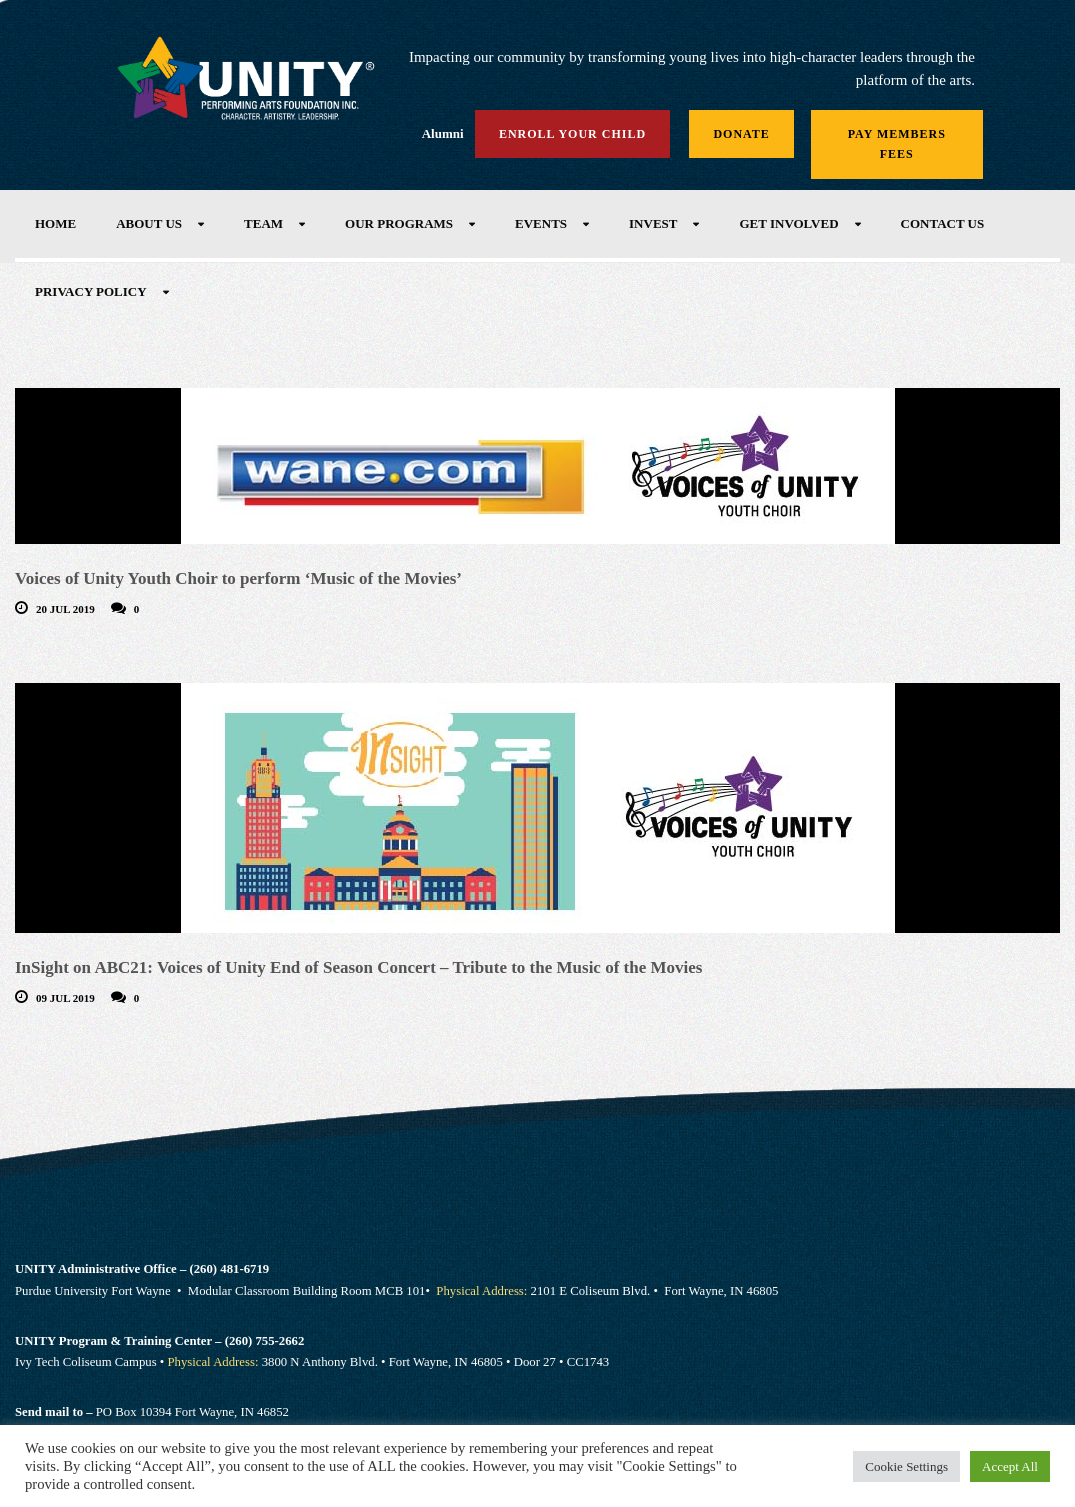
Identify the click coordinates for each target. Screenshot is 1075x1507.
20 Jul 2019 (65, 609)
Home (55, 223)
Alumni (443, 133)
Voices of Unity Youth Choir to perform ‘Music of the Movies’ (238, 578)
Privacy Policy (91, 291)
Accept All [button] (1010, 1466)
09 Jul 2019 (65, 998)
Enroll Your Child (572, 134)
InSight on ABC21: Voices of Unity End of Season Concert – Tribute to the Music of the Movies (358, 967)
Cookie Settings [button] (906, 1466)
